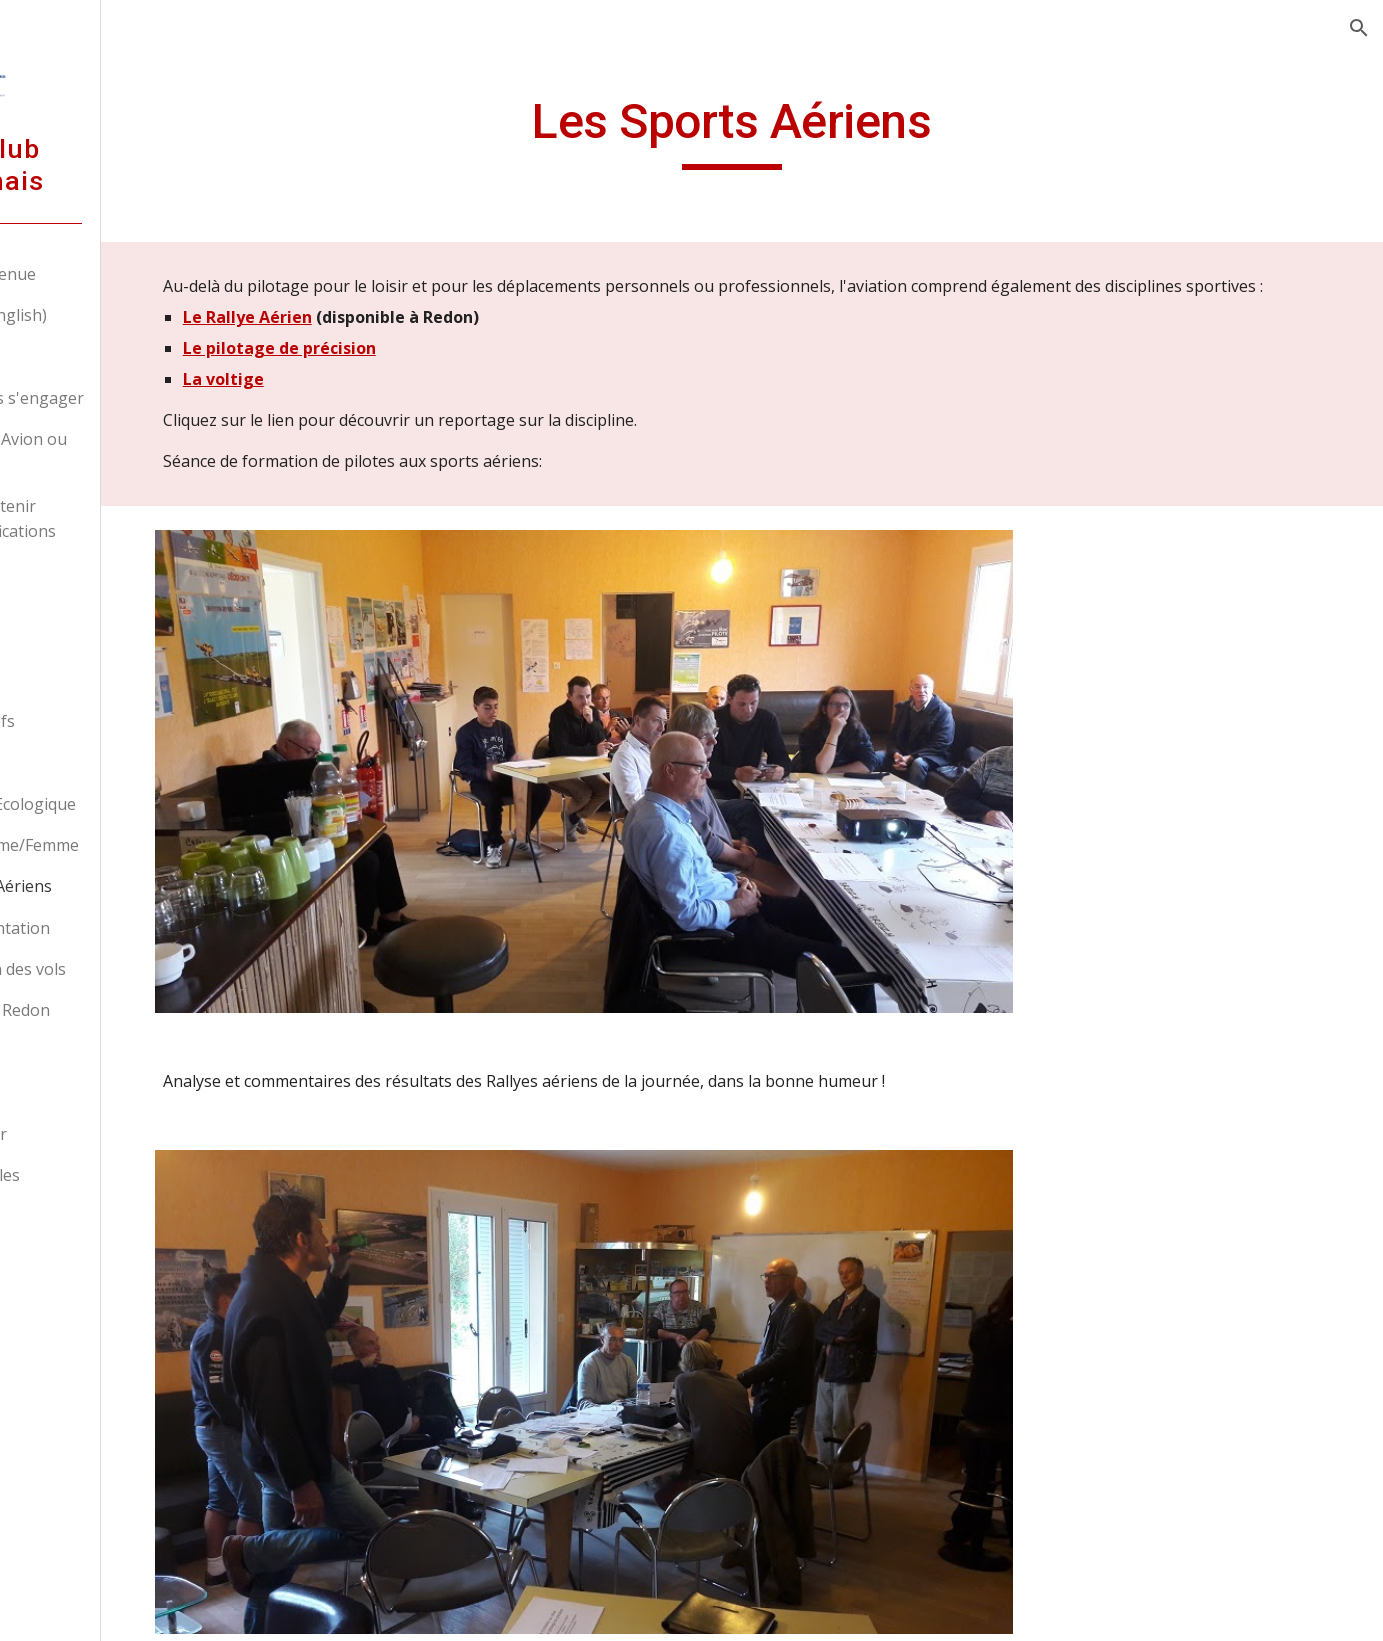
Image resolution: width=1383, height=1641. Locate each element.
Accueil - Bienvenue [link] (112, 274)
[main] (816, 131)
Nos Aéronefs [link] (112, 721)
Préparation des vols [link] (137, 969)
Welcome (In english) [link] (118, 315)
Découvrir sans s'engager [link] (136, 398)
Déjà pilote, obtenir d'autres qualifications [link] (122, 518)
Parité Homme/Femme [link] (144, 845)
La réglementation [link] (129, 928)
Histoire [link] (90, 762)
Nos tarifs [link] (77, 357)
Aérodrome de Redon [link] (119, 1010)
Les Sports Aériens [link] (130, 886)
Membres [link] (96, 680)
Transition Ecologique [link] (142, 804)
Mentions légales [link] (104, 1175)
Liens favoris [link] (88, 1093)
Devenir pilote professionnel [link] (93, 584)
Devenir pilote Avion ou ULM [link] (128, 451)
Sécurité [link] (70, 1051)
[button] (1359, 28)
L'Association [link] (89, 639)
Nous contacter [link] (98, 1134)
